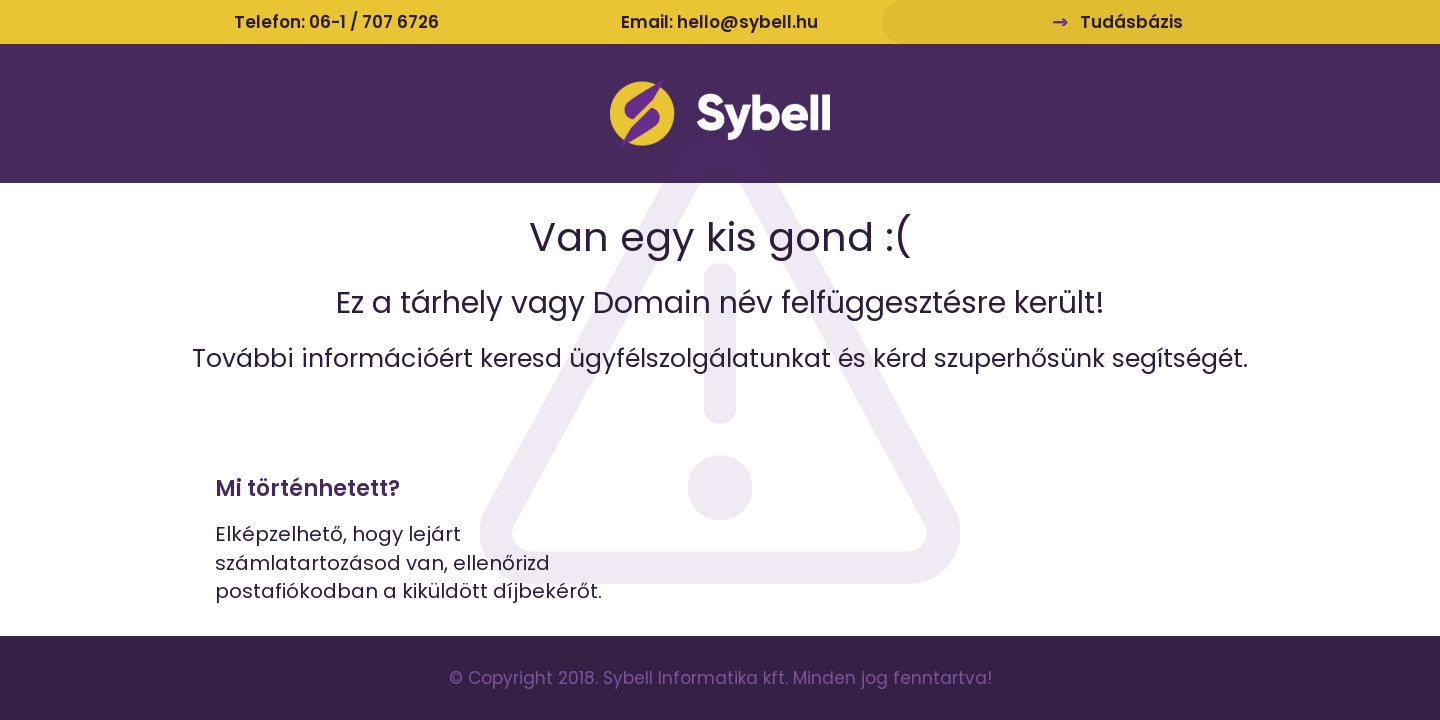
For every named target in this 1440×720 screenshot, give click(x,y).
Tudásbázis (1131, 22)
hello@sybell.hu (747, 22)
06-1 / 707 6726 (374, 22)
